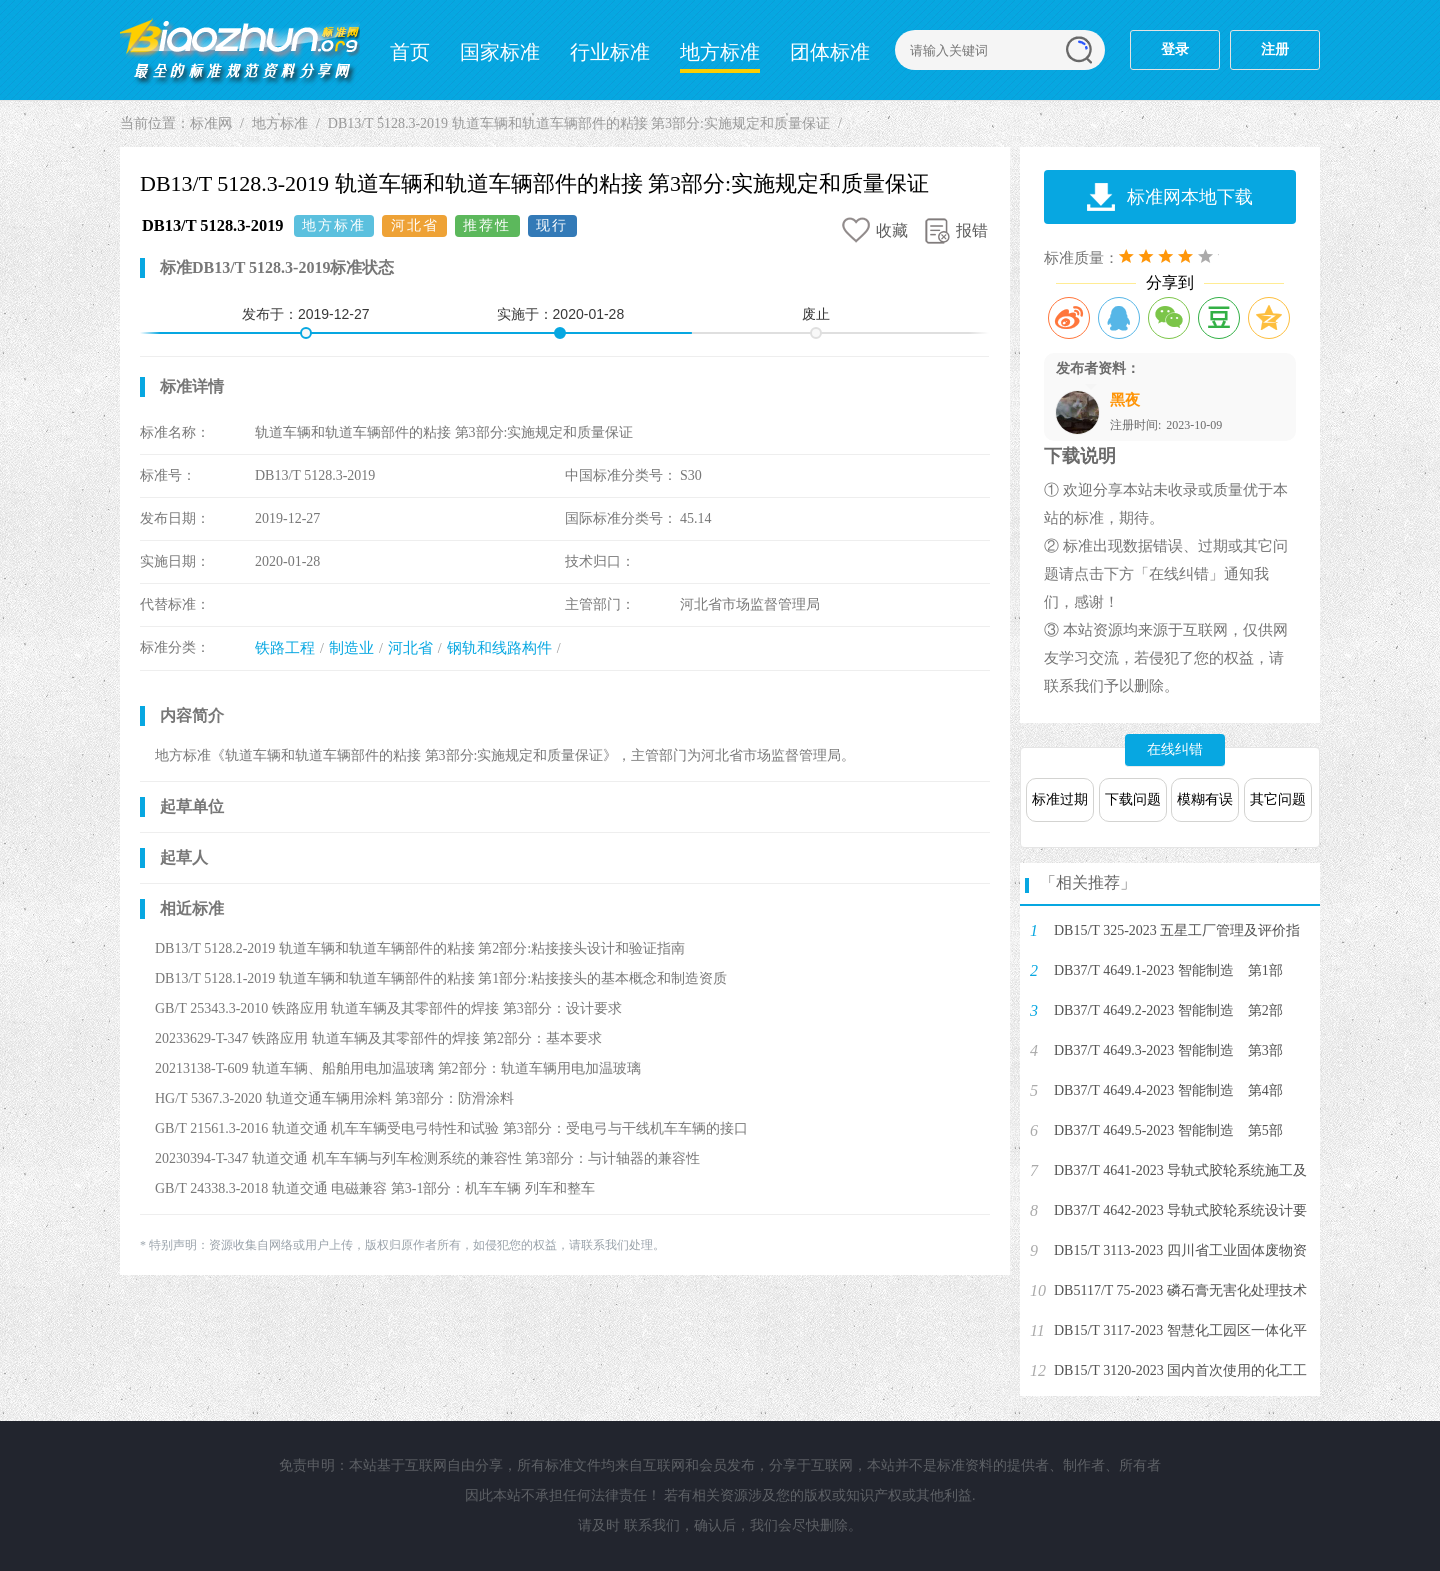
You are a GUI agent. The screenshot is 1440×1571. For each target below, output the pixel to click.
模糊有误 (1205, 799)
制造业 (351, 648)
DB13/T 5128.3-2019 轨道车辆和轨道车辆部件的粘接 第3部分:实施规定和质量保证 (579, 123)
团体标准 (830, 52)
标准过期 (1060, 799)
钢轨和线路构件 (499, 648)
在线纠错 (1175, 749)
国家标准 (500, 52)
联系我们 (652, 1525)
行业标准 (610, 52)
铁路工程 (285, 648)
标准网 (240, 50)
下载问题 (1133, 799)
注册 (1275, 49)
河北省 (410, 648)
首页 (410, 52)
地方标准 (720, 52)
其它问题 (1278, 799)
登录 (1175, 49)
